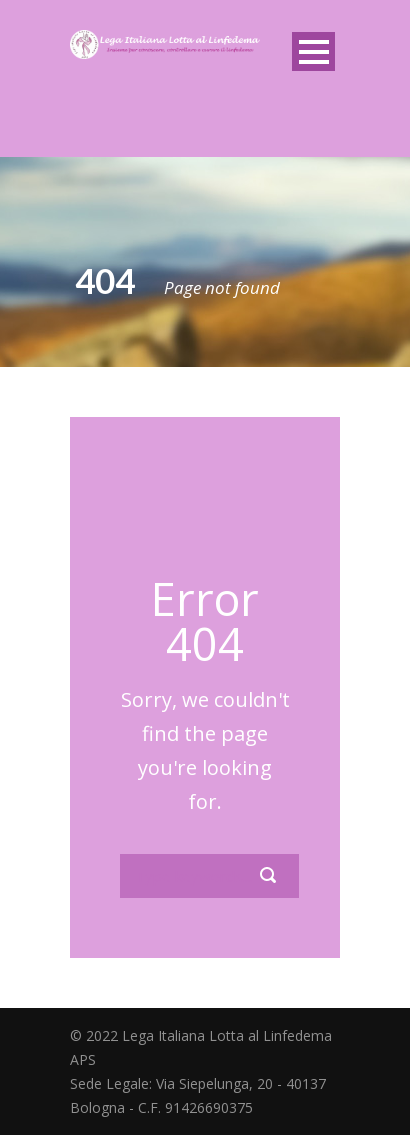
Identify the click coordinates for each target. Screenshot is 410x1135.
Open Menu (313, 51)
